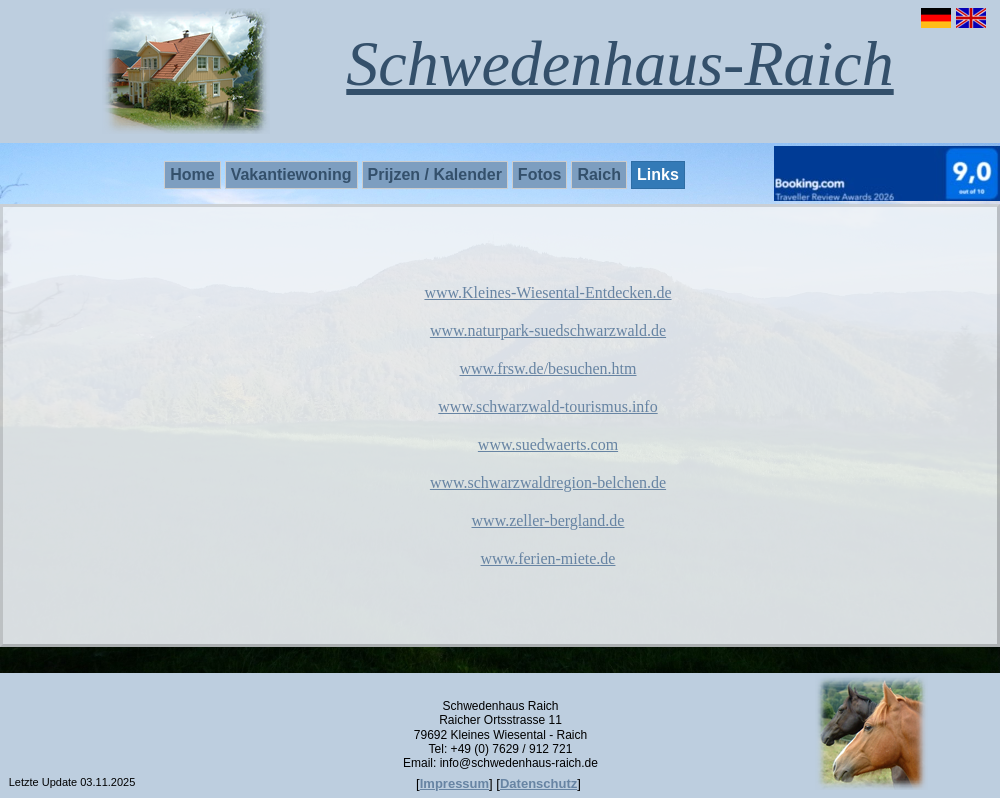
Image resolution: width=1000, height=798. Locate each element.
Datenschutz (538, 783)
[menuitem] (194, 175)
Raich (599, 174)
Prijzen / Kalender (435, 174)
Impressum (454, 783)
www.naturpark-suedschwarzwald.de (548, 330)
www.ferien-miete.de (548, 558)
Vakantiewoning (291, 174)
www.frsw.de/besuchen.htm (548, 368)
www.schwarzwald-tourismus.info (547, 406)
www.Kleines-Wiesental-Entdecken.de (547, 292)
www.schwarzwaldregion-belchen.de (548, 482)
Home (192, 174)
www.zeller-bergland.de (548, 520)
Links (658, 174)
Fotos (540, 174)
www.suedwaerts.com (548, 444)
